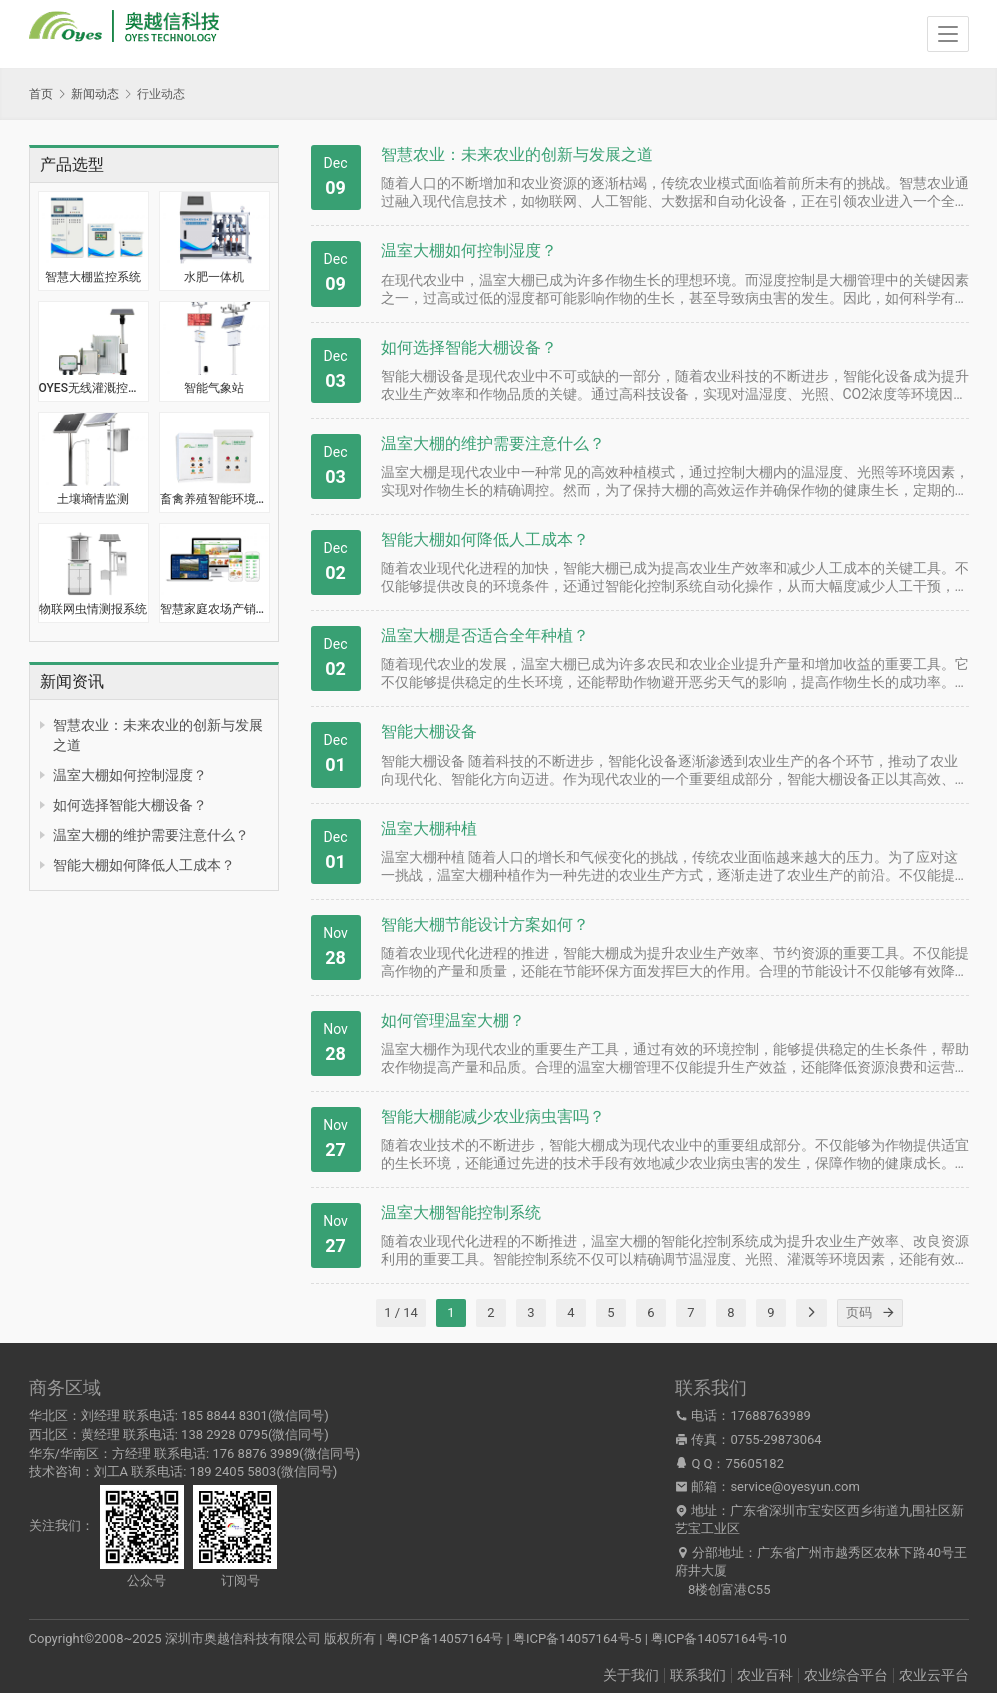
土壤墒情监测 (93, 499)
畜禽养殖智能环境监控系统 (214, 499)
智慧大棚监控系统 (93, 277)
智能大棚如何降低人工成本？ (144, 865)
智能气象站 (214, 388)
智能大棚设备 (429, 731)
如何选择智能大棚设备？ (130, 805)
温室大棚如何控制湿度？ (130, 775)
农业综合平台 (846, 1675)
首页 (41, 94)
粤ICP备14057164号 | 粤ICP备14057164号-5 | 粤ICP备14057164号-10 (586, 1638)
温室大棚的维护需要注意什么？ (151, 835)
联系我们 (698, 1675)
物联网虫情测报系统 (93, 609)
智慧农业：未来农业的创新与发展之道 (517, 154)
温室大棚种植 (429, 828)
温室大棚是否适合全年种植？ (485, 635)
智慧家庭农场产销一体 (214, 609)
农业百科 (765, 1675)
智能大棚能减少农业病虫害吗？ (493, 1116)
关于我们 (631, 1675)
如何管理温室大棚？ (453, 1020)
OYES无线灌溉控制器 (93, 388)
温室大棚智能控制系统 (461, 1212)
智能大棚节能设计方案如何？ (485, 924)
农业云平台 (934, 1675)
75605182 (755, 1463)
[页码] (889, 1313)
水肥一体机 (214, 277)
